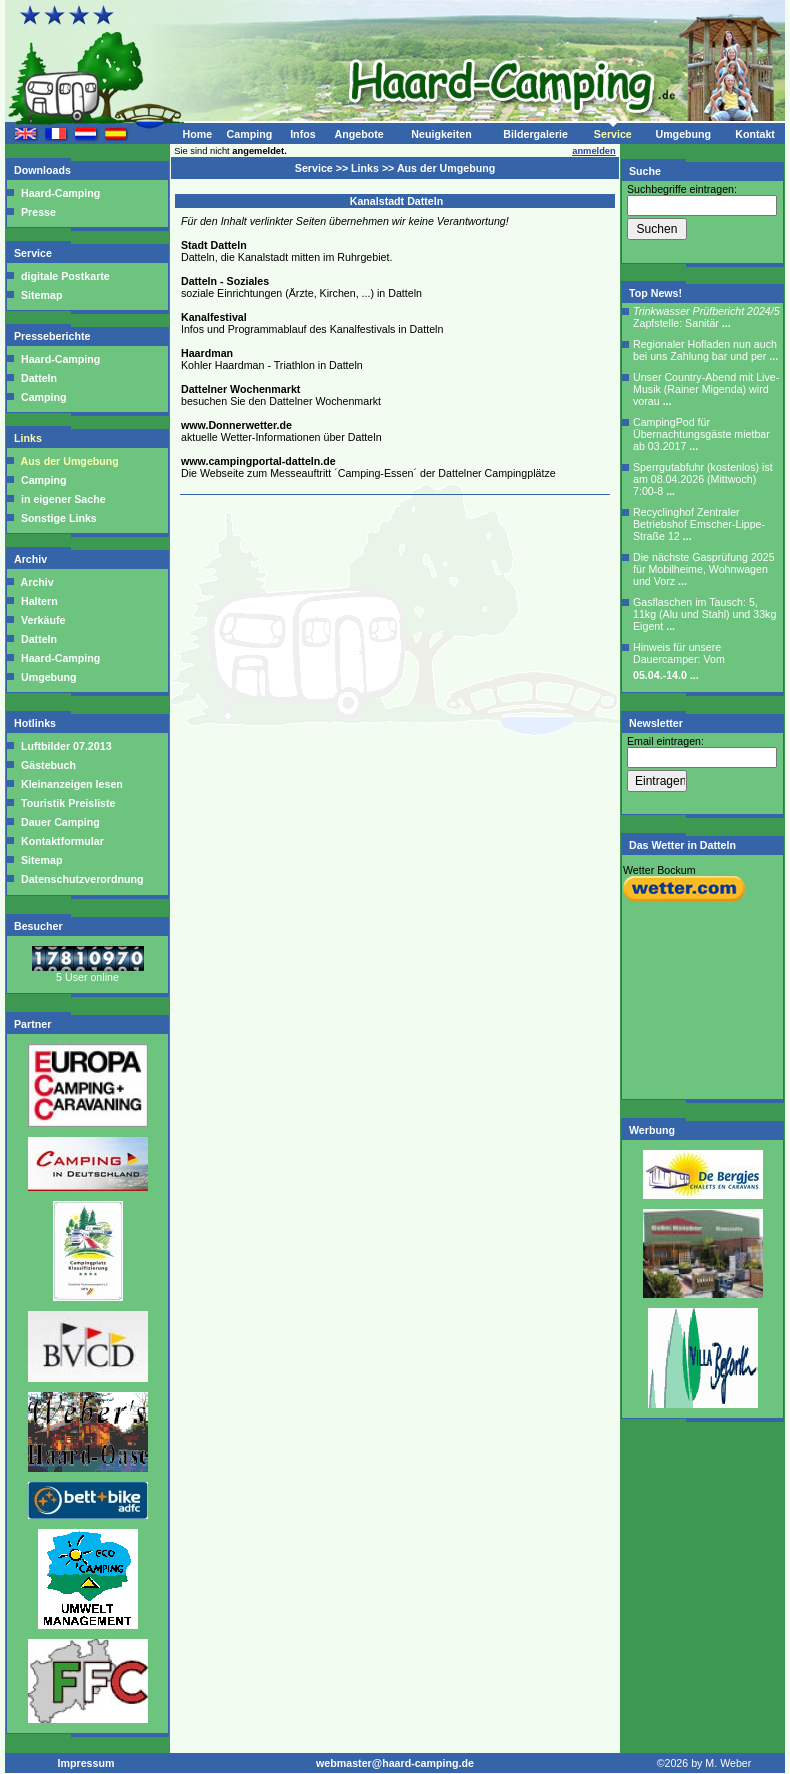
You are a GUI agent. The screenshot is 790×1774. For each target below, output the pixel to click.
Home (197, 134)
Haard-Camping (60, 193)
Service (613, 134)
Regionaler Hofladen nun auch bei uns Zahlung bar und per (705, 350)
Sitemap (41, 295)
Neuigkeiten (441, 134)
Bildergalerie (535, 134)
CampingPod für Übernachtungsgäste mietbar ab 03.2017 (701, 434)
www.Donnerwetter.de (236, 425)
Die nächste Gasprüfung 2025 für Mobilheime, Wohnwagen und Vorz (704, 569)
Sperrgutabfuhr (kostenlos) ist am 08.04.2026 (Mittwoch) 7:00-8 (703, 479)
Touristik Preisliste (67, 803)
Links (29, 438)
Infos (302, 134)
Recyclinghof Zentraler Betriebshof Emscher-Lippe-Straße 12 (699, 524)
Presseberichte (53, 336)
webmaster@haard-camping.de (395, 1763)
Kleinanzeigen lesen (70, 784)
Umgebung (683, 134)
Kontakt (755, 134)
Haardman (207, 353)
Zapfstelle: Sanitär (706, 317)
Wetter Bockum (659, 870)
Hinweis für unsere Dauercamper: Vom (679, 661)
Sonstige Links (59, 518)
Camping (250, 134)
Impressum (86, 1763)
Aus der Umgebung (70, 461)
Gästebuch (47, 765)
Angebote (358, 134)
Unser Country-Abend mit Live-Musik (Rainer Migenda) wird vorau (706, 389)
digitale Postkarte (65, 276)
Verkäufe (43, 620)
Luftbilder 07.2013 (65, 746)
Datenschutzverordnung (81, 879)
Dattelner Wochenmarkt (240, 389)
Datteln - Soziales (225, 281)
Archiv (32, 559)
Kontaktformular (61, 841)
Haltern (39, 601)
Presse (38, 212)
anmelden (594, 151)
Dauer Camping (59, 822)
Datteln (39, 378)
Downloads (44, 170)
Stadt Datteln (214, 245)
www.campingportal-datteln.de (258, 461)
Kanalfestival (214, 317)
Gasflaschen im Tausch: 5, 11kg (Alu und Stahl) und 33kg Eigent (704, 614)
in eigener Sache (63, 499)
